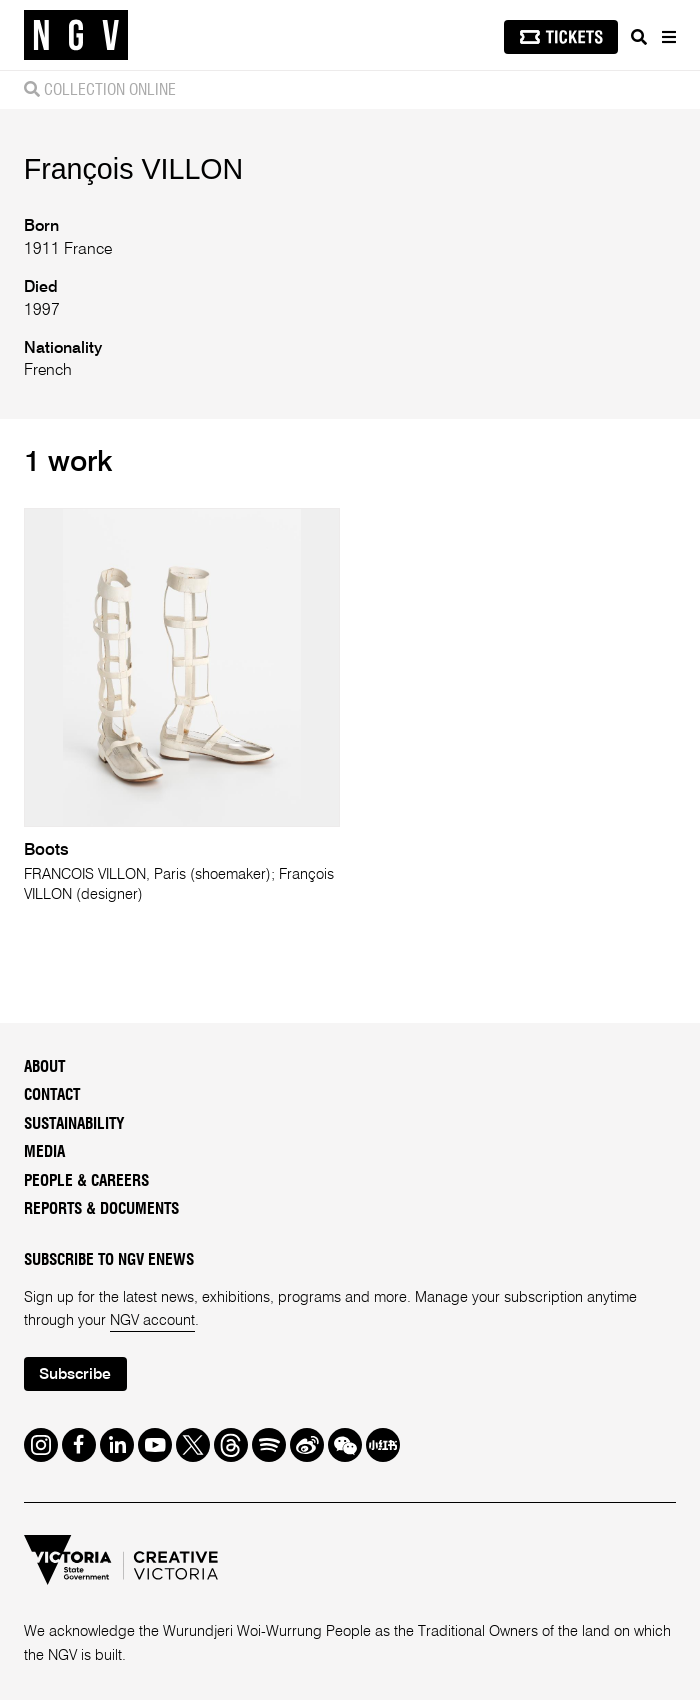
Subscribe (75, 1375)
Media (44, 1152)
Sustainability (74, 1124)
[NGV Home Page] (76, 35)
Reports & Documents (101, 1209)
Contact (52, 1095)
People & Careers (86, 1181)
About (44, 1067)
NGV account (152, 1321)
